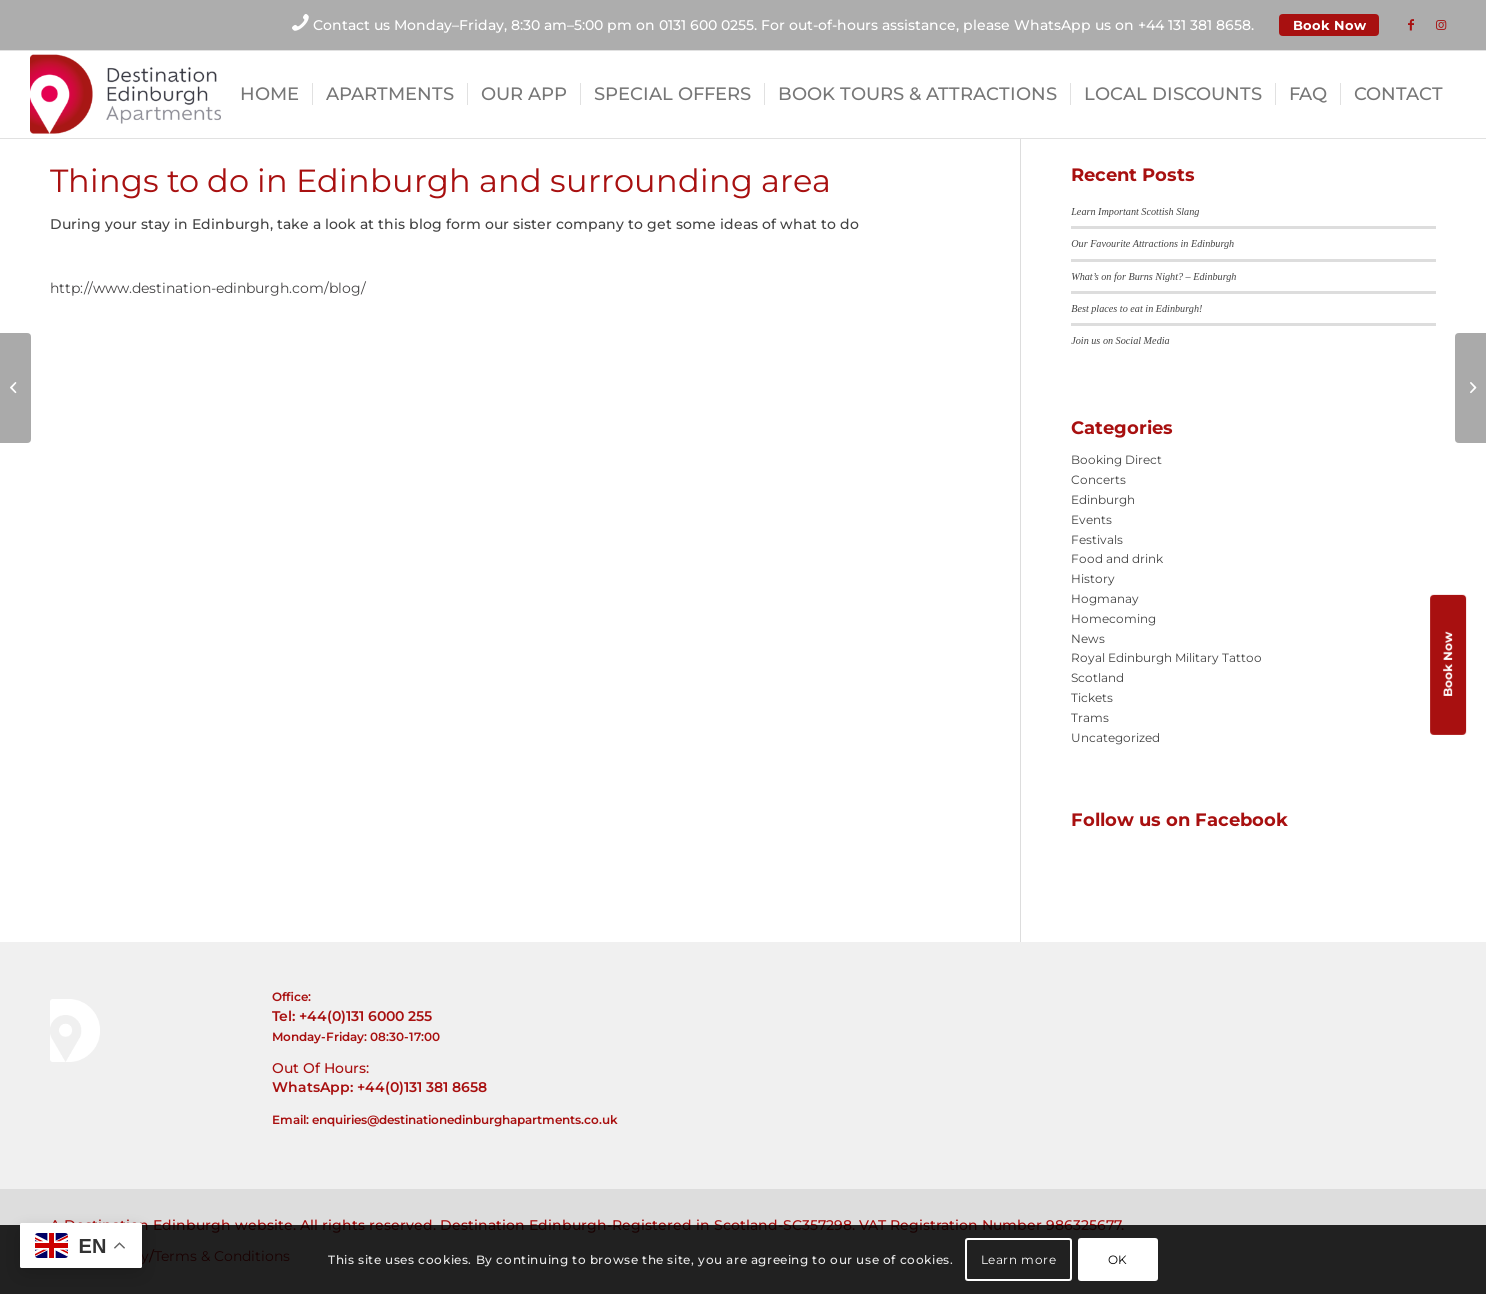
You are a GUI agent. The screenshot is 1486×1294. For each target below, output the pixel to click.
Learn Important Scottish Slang (1135, 211)
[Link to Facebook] (1411, 25)
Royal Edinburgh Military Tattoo (1166, 657)
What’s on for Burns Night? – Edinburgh (1153, 276)
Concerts (1098, 479)
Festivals (1097, 539)
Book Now (1329, 25)
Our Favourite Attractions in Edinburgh (1152, 243)
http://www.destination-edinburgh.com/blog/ (208, 288)
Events (1091, 519)
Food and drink (1117, 558)
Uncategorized (1115, 737)
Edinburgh (1103, 499)
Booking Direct (1116, 459)
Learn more (1019, 1259)
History (1093, 578)
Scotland (1097, 677)
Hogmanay (1105, 598)
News (1088, 638)
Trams (1090, 717)
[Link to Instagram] (1441, 25)
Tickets (1092, 697)
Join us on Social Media (1120, 340)
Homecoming (1113, 618)
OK (1118, 1259)
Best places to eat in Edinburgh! (1136, 308)
